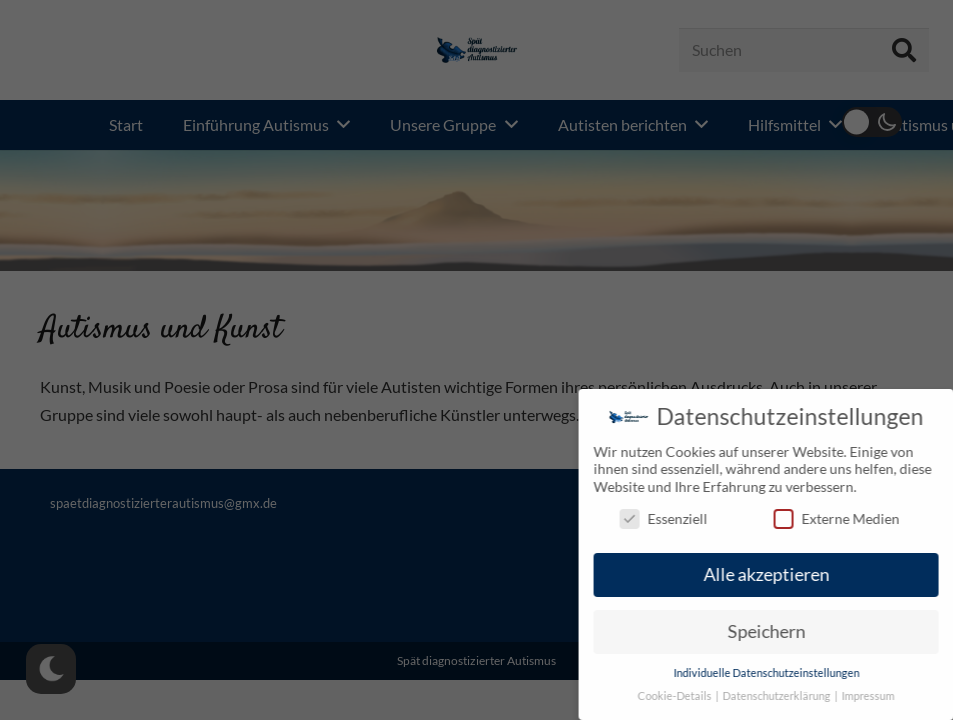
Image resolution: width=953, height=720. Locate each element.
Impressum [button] (875, 696)
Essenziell (671, 518)
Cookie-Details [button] (683, 696)
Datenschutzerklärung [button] (785, 696)
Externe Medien (843, 518)
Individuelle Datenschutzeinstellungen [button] (773, 673)
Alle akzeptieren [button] (773, 574)
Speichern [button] (773, 631)
